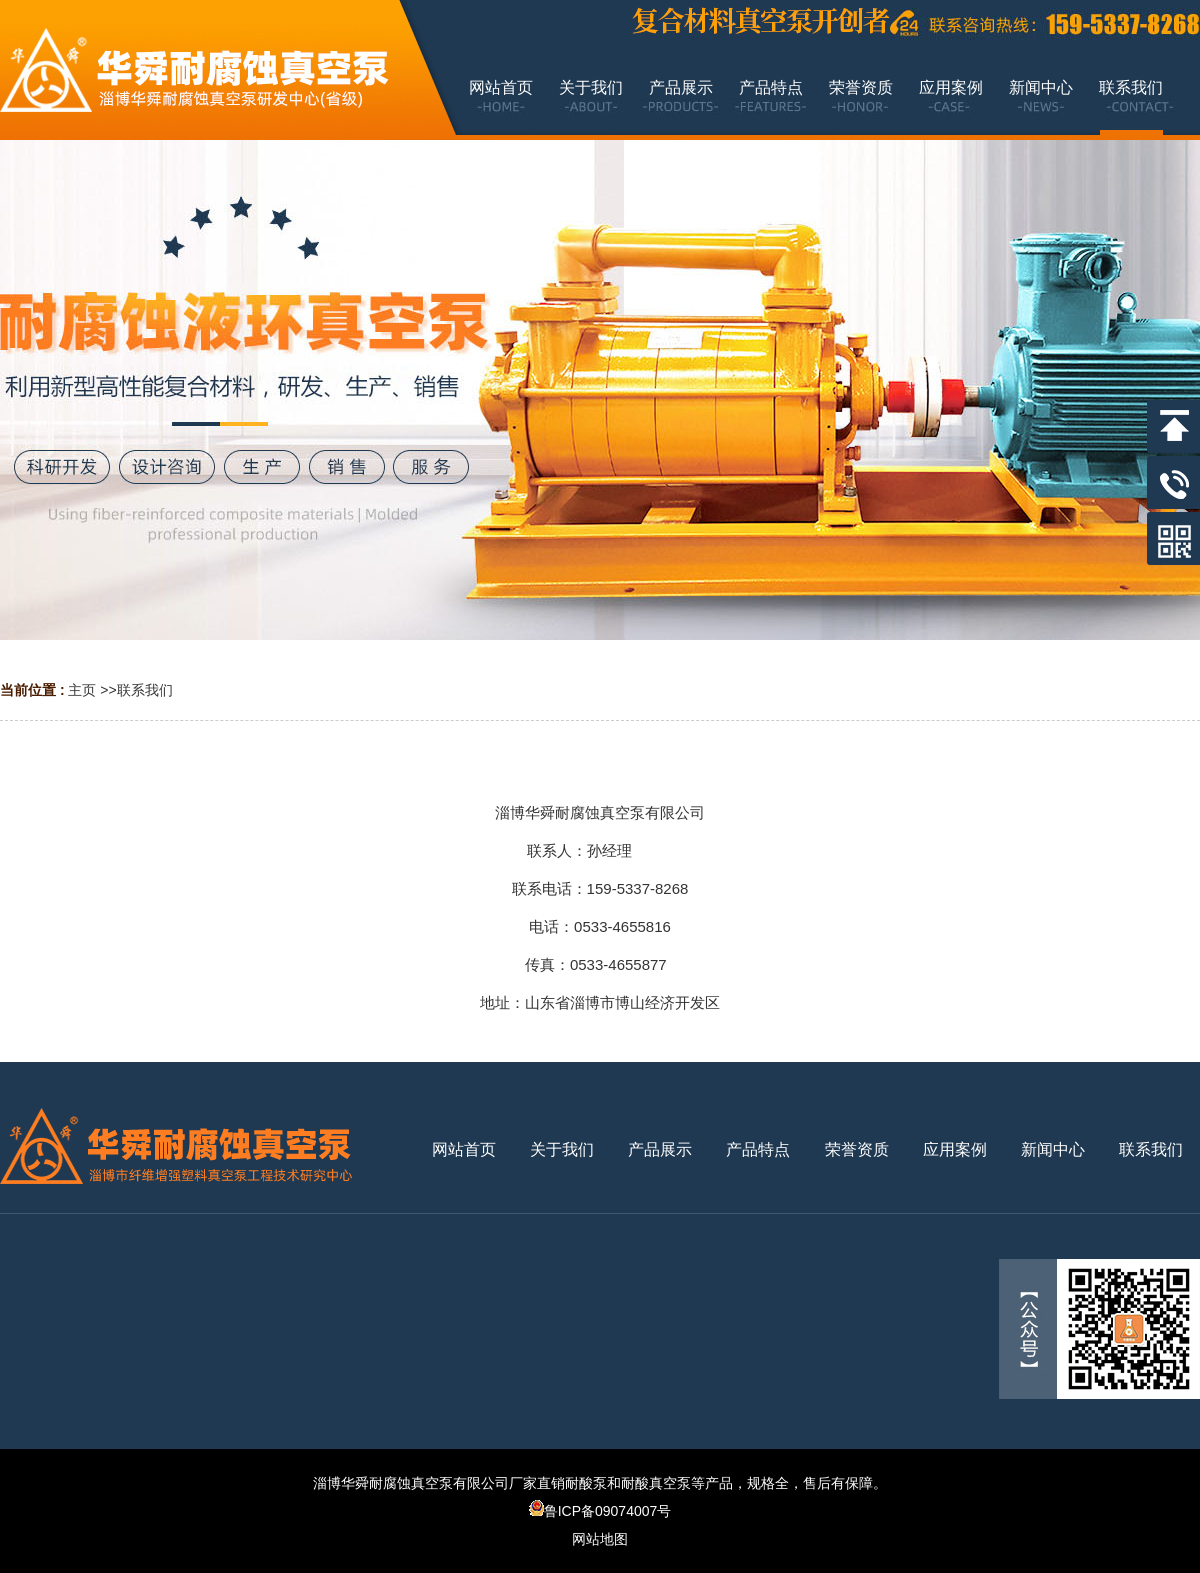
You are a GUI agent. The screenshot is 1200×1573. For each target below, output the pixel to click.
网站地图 (600, 1539)
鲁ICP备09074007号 (600, 1511)
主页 (82, 690)
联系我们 (145, 690)
